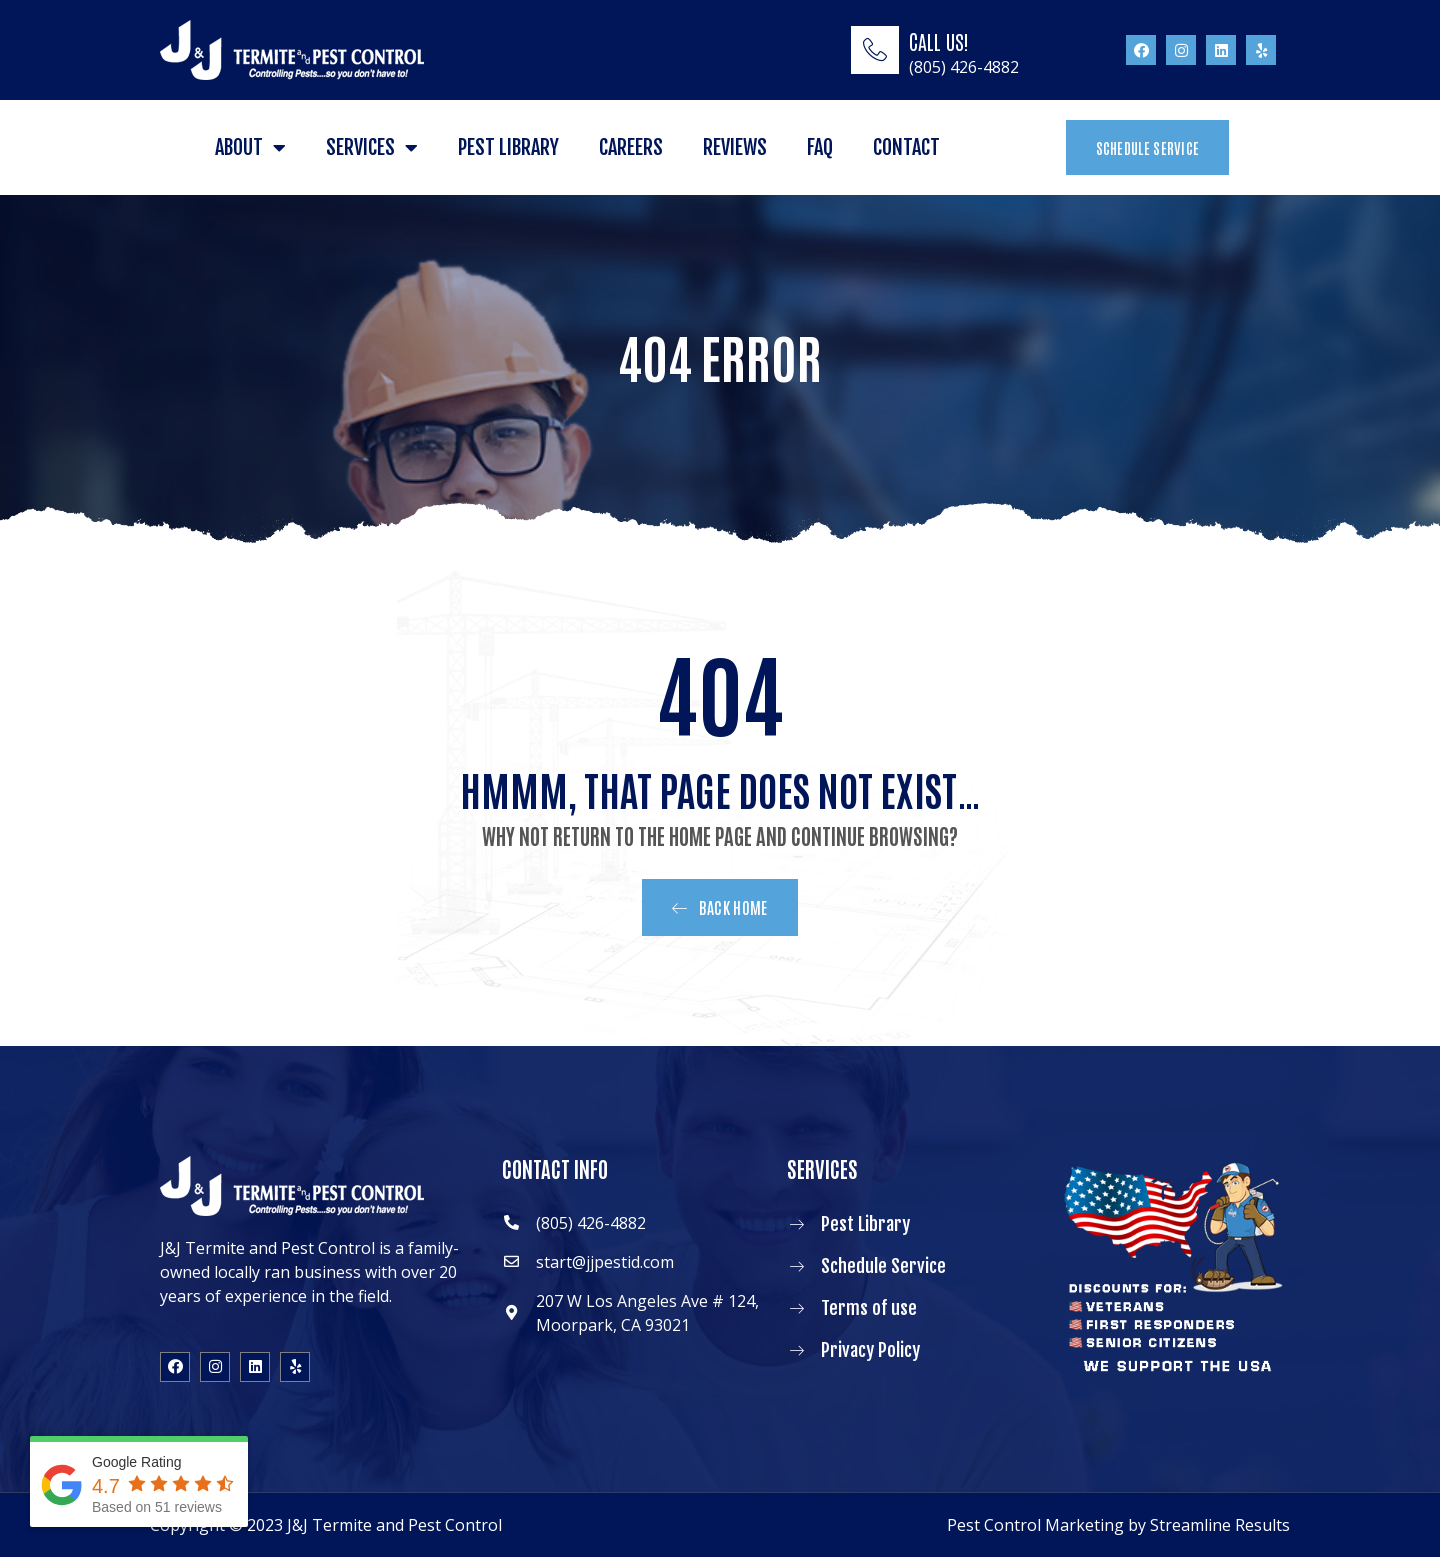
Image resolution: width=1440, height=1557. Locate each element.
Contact (906, 147)
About (250, 148)
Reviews (735, 147)
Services (372, 148)
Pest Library (508, 147)
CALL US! (939, 41)
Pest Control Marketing (1035, 1525)
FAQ (820, 147)
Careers (631, 147)
